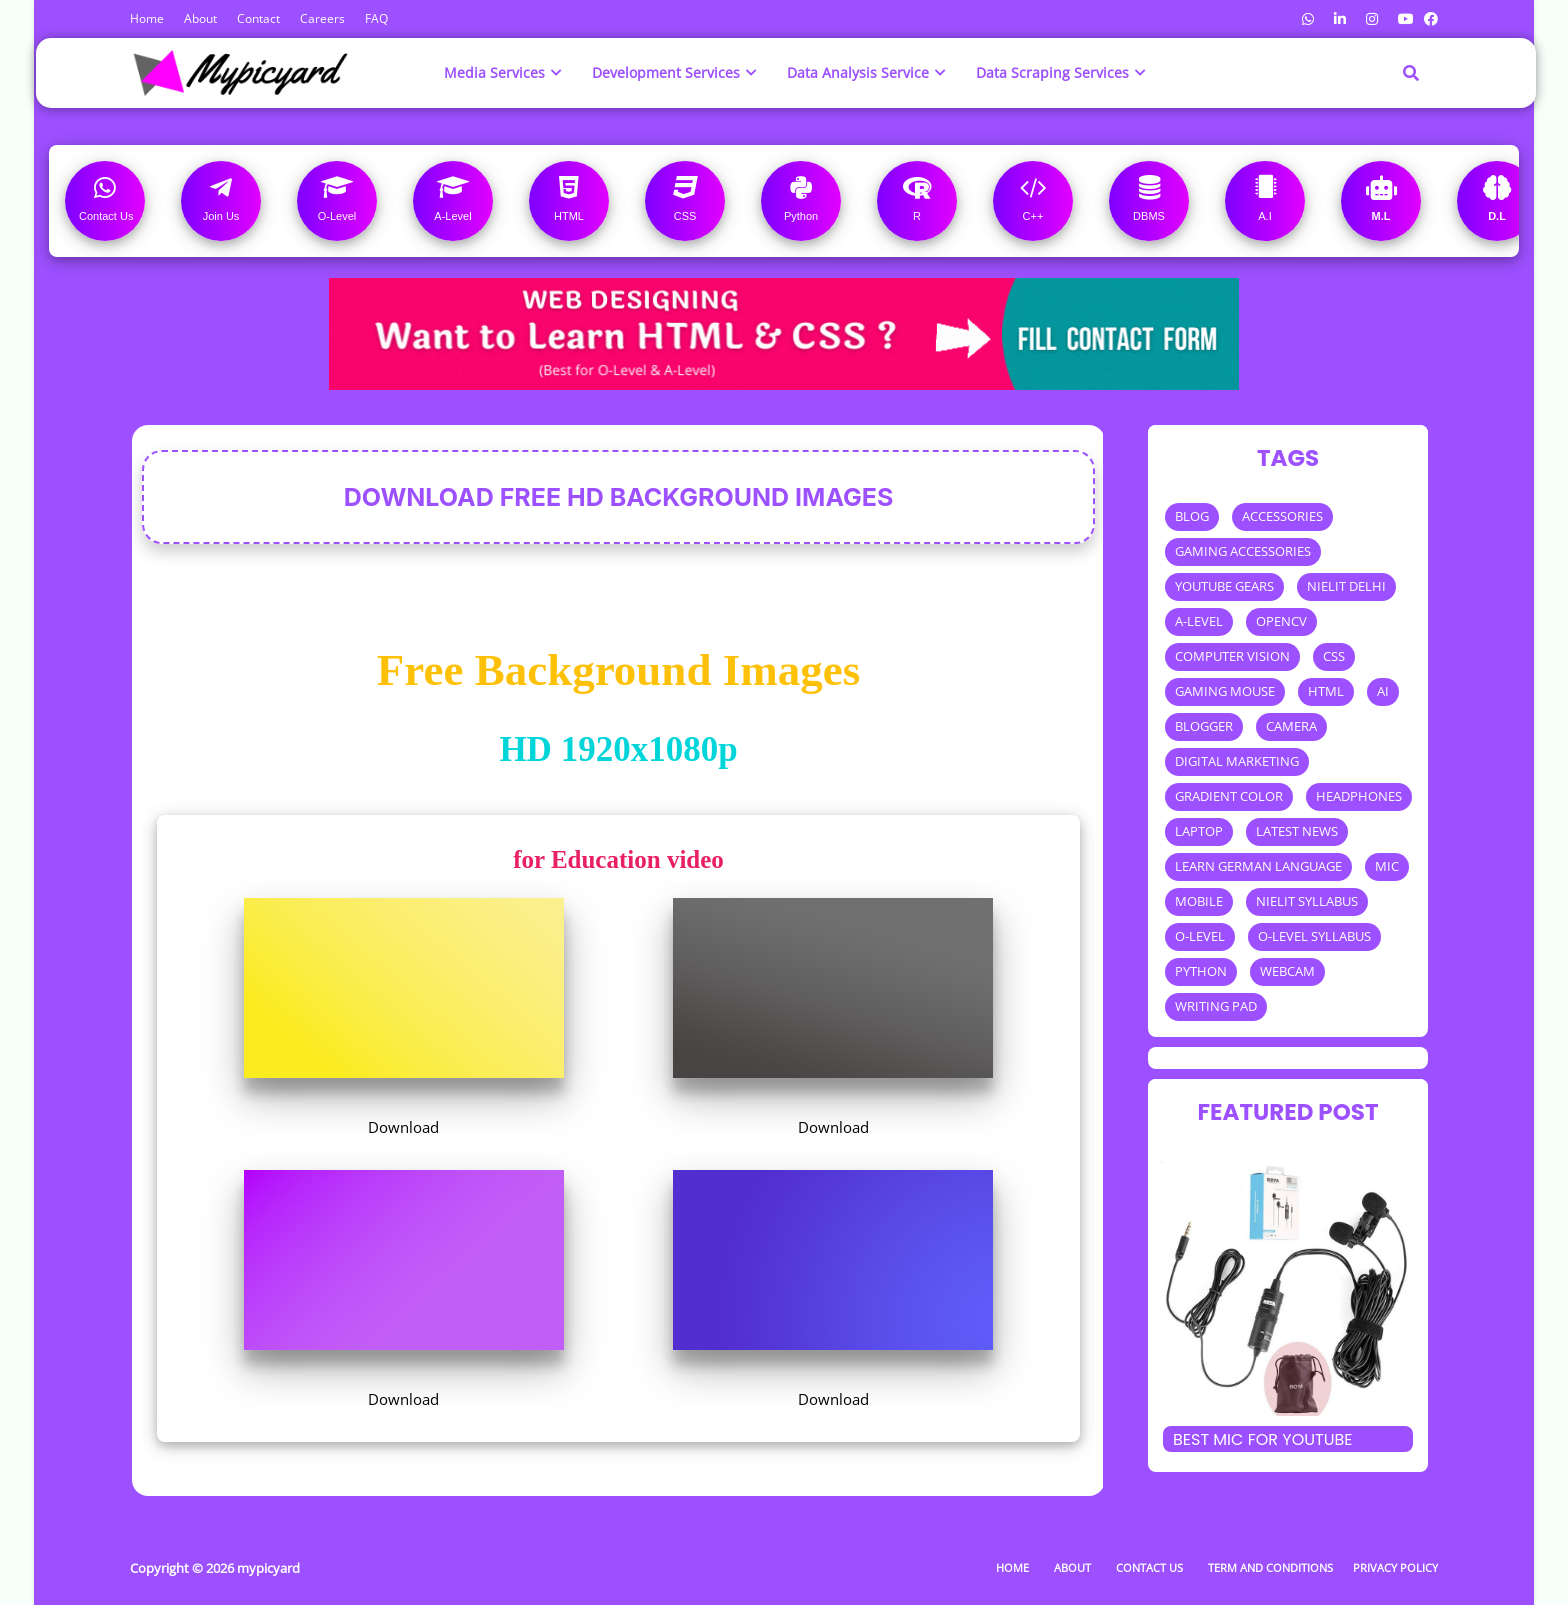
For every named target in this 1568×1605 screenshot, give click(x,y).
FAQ (376, 18)
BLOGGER (1204, 726)
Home (147, 18)
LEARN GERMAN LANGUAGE (1258, 866)
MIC (1387, 866)
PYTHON (1201, 971)
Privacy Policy (1395, 1567)
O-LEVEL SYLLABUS (1314, 936)
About (200, 18)
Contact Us (1149, 1567)
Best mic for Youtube (1263, 1439)
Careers (322, 18)
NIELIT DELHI (1346, 586)
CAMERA (1291, 726)
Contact (258, 18)
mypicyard (268, 1568)
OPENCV (1281, 621)
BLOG (1192, 516)
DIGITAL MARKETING (1237, 761)
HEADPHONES (1359, 796)
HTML (1326, 691)
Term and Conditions (1270, 1567)
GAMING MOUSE (1225, 691)
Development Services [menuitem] (666, 72)
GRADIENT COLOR (1229, 796)
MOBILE (1199, 901)
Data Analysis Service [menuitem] (858, 72)
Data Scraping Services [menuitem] (1052, 72)
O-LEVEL (1200, 936)
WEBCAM (1287, 971)
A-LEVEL (1199, 621)
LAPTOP (1199, 831)
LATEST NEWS (1297, 831)
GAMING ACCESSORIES (1243, 551)
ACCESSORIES (1282, 516)
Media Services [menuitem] (494, 72)
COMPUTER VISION (1232, 656)
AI (1383, 691)
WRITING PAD (1216, 1006)
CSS (1334, 656)
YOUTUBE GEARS (1224, 586)
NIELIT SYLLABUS (1307, 901)
